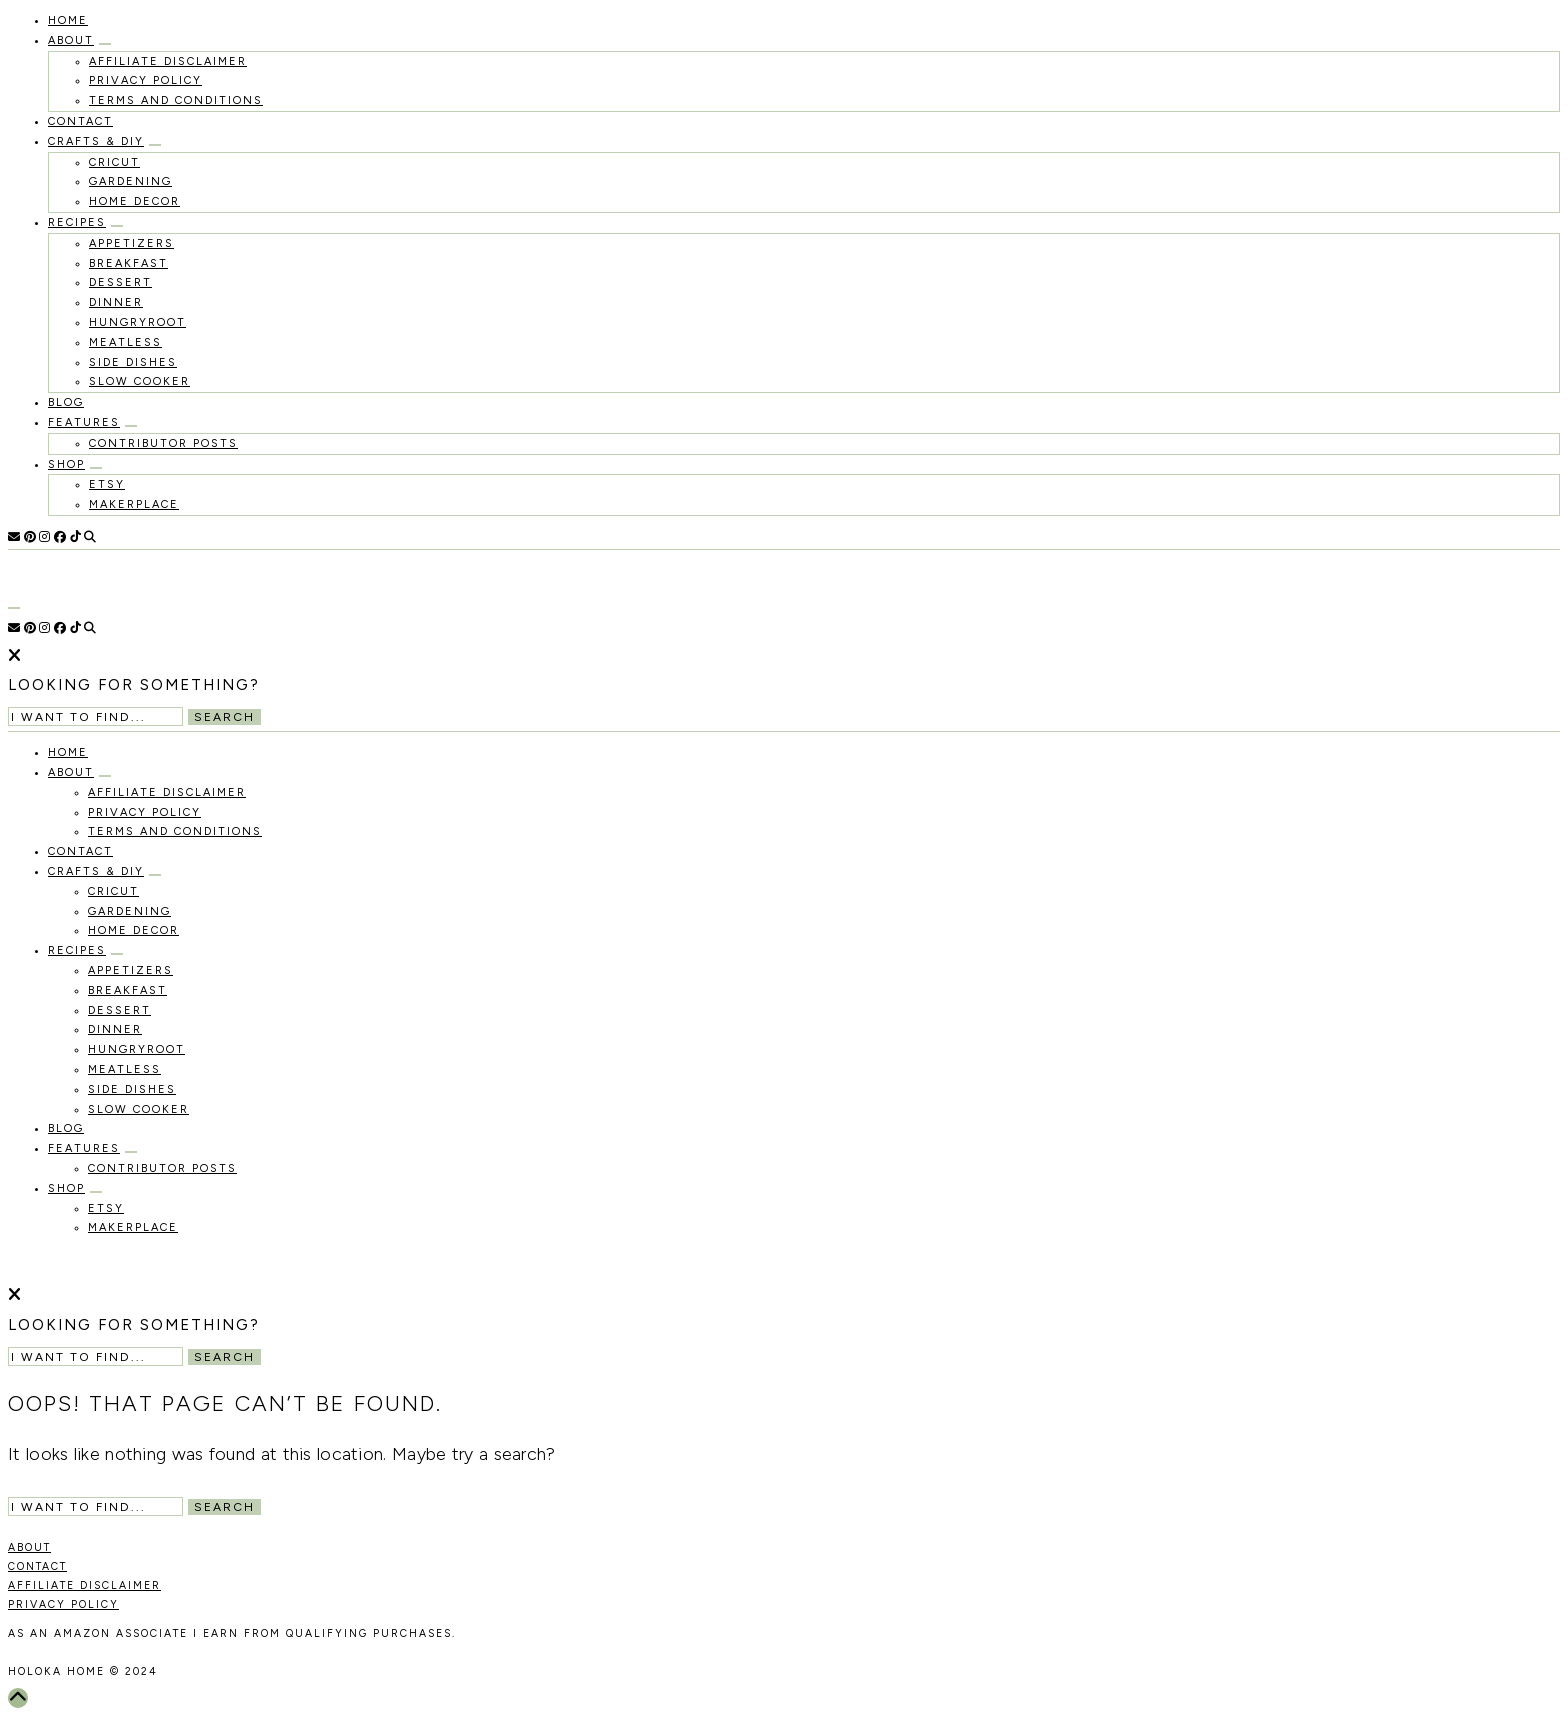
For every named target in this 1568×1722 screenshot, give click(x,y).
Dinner (116, 302)
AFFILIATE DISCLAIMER (84, 1585)
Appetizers (131, 243)
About (71, 40)
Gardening (130, 181)
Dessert (120, 282)
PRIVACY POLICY (63, 1604)
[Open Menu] (14, 608)
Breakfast (128, 263)
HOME (68, 20)
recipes (77, 222)
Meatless (125, 342)
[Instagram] (44, 537)
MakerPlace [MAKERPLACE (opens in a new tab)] (134, 504)
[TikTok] (75, 537)
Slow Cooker (139, 381)
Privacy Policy (145, 80)
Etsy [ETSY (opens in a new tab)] (107, 484)
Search (224, 717)
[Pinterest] (30, 537)
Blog (66, 402)
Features (84, 422)
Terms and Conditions (176, 100)
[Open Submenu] (105, 44)
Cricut (114, 162)
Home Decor (134, 201)
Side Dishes (133, 362)
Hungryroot (137, 322)
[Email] (14, 537)
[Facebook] (60, 537)
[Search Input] (95, 716)
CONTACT (37, 1566)
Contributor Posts (163, 443)
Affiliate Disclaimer (168, 61)
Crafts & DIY (96, 141)
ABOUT (29, 1547)
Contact (80, 121)
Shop (66, 464)
